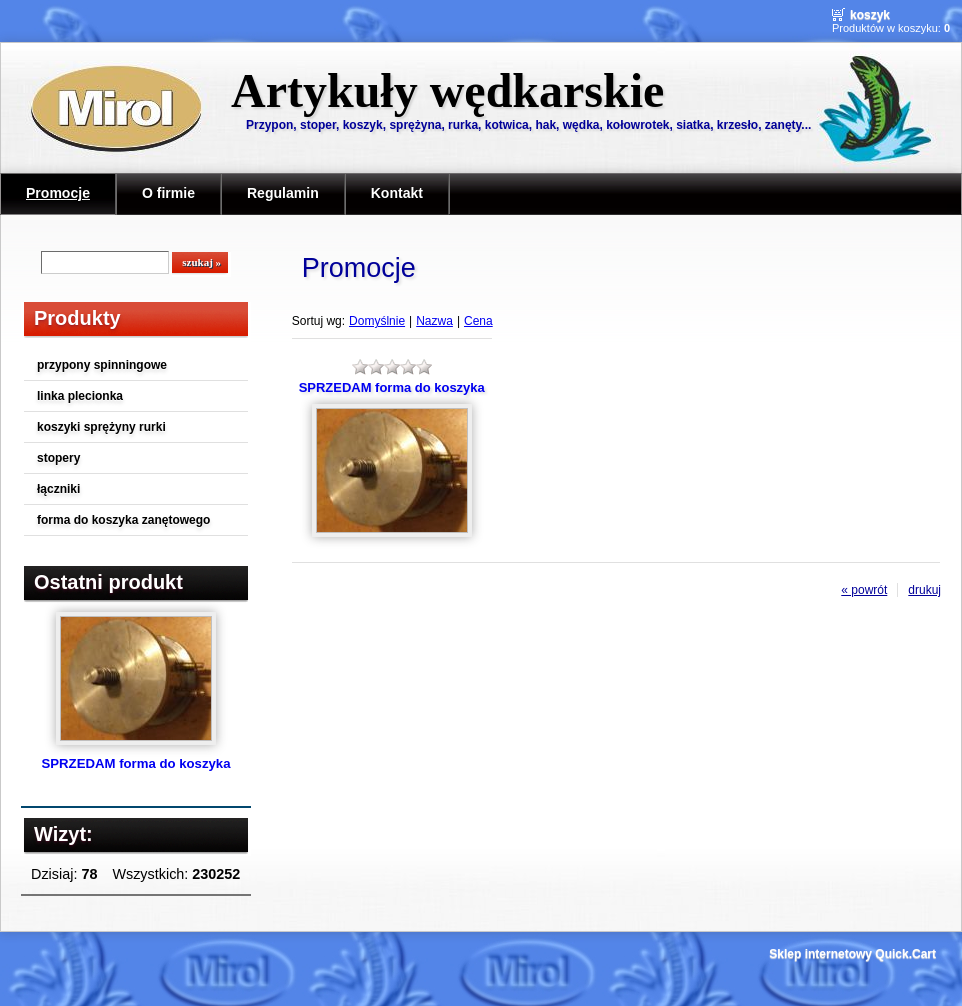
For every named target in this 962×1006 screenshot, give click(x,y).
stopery (58, 458)
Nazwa (434, 321)
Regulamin (283, 193)
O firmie (168, 193)
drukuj (924, 590)
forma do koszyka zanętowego (123, 520)
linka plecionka (80, 396)
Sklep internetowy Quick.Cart (852, 954)
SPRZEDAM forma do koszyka (135, 763)
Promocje (58, 193)
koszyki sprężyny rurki (101, 427)
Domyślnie (377, 321)
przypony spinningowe (102, 365)
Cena (478, 321)
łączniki (58, 489)
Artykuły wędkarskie (447, 90)
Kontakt (397, 193)
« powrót (864, 590)
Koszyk (870, 15)
